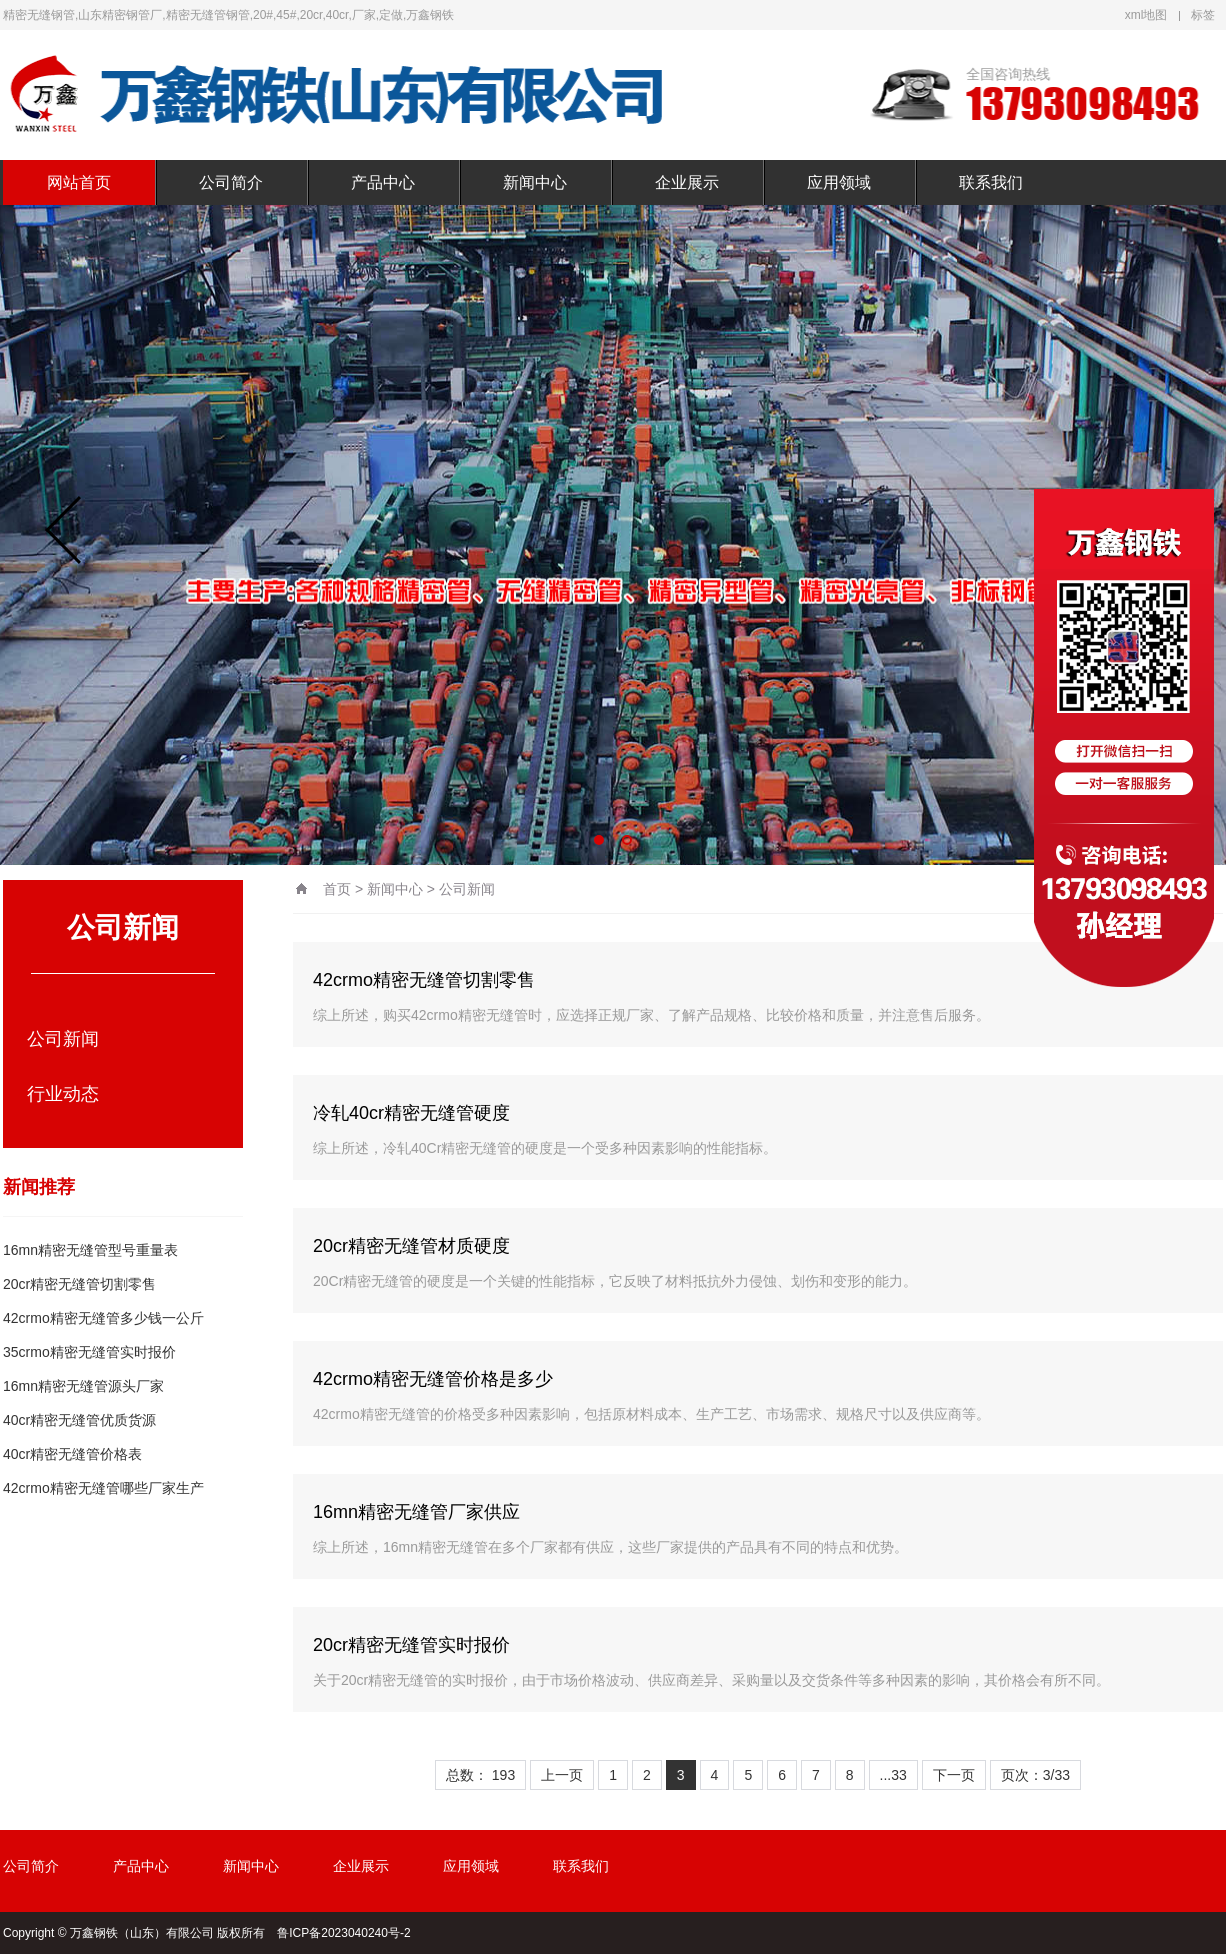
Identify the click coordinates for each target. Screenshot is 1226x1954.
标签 (1203, 15)
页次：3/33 (1035, 1775)
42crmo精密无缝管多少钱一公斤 (103, 1318)
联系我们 (991, 182)
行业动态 (63, 1094)
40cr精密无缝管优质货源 (79, 1420)
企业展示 (687, 182)
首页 (337, 889)
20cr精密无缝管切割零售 (79, 1284)
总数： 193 (480, 1775)
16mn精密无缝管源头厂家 (83, 1386)
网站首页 (79, 182)
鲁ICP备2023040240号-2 (343, 1933)
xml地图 (1146, 15)
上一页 (562, 1775)
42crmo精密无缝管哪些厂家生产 (103, 1488)
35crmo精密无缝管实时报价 (89, 1352)
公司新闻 (63, 1039)
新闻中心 (535, 182)
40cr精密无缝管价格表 (72, 1454)
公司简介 (231, 182)
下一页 (954, 1775)
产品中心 (383, 182)
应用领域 (839, 182)
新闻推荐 (39, 1187)
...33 (893, 1775)
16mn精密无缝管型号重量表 (90, 1250)
